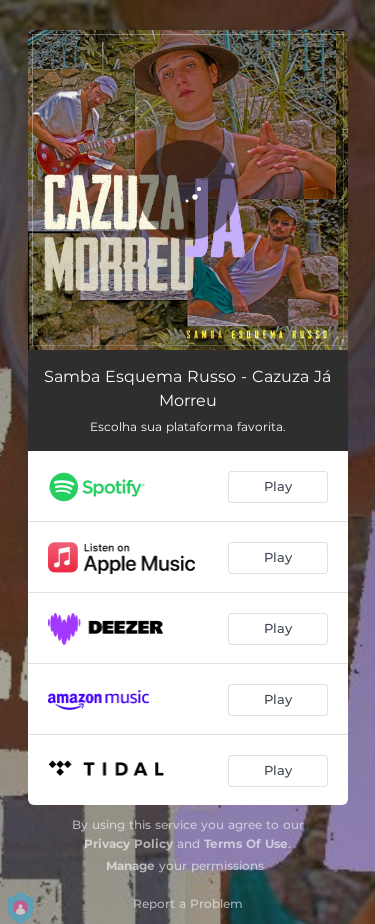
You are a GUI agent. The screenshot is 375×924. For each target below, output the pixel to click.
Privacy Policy (128, 843)
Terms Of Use (246, 843)
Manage (130, 865)
